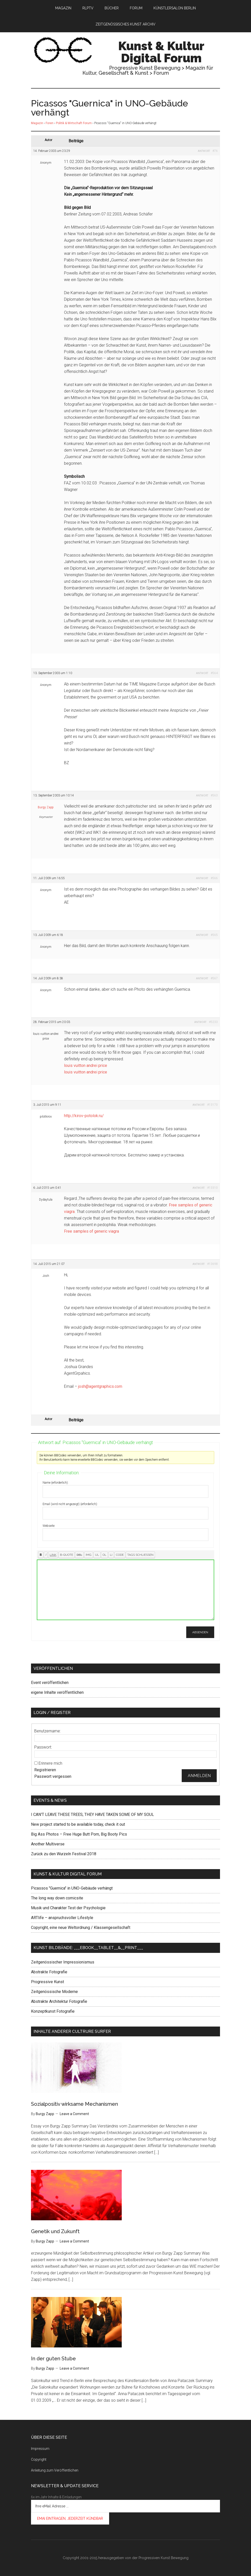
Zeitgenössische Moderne (54, 1991)
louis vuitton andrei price (85, 1065)
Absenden (200, 1632)
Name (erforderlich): (56, 1482)
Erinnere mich (50, 1763)
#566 (214, 878)
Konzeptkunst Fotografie (53, 2011)
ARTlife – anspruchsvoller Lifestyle (62, 1917)
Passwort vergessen (52, 1776)
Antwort (204, 151)
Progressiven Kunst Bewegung (164, 2558)
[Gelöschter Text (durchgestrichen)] (79, 1555)
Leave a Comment (74, 2114)
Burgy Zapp (46, 807)
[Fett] (40, 1555)
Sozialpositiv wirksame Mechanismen (74, 2104)
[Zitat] (66, 1555)
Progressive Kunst (47, 1981)
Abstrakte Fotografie (49, 1972)
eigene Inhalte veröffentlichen (57, 1692)
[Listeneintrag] (111, 1555)
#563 (214, 795)
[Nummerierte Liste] (104, 1555)
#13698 (212, 1264)
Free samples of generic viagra (91, 1231)
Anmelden (199, 1775)
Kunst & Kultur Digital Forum (161, 52)
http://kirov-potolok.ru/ (84, 1115)
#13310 (212, 1187)
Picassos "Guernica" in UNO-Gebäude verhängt (72, 1888)
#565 (214, 935)
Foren (49, 123)
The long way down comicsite (57, 1898)
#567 (214, 978)
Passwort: (43, 1747)
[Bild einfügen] (88, 1555)
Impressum (40, 2449)
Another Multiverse (48, 1844)
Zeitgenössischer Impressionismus (62, 1962)
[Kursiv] (46, 1555)
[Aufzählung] (97, 1555)
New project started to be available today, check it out (78, 1824)
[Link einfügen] (53, 1555)
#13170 (212, 1104)
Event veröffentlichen (50, 1682)
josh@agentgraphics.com (100, 1386)
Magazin (37, 123)
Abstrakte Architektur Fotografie (59, 2001)
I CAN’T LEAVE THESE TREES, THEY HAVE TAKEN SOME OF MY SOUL (92, 1814)
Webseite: (49, 1526)
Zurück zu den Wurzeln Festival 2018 (63, 1853)
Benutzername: (47, 1731)
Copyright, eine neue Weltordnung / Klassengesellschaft (80, 1927)
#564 (214, 673)
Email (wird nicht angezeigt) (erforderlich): (70, 1504)
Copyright (38, 2459)
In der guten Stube (53, 2359)
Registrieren (45, 1769)
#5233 (213, 1022)
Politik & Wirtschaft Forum (74, 123)
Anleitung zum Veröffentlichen (54, 2470)
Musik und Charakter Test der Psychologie (68, 1907)
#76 (215, 151)
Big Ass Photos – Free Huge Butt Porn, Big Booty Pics (79, 1834)
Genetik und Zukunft (55, 2231)
